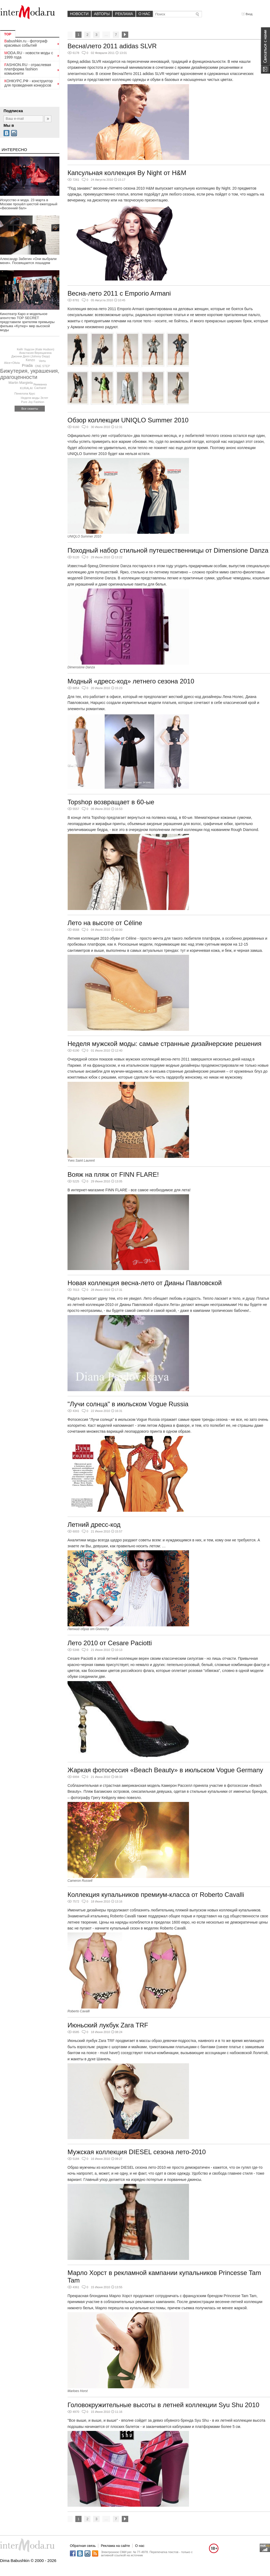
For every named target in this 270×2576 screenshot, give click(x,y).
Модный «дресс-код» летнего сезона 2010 (131, 681)
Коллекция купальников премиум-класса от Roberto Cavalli (156, 1894)
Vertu (42, 360)
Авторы (102, 14)
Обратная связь (83, 2546)
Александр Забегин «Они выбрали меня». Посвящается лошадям (28, 261)
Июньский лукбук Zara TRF (108, 2025)
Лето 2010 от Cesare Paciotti (110, 1643)
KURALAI (26, 388)
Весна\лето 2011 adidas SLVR (112, 46)
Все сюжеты (29, 408)
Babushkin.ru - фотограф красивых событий (25, 43)
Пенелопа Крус (24, 393)
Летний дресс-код (94, 1524)
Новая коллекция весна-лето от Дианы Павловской (145, 1283)
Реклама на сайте (115, 2546)
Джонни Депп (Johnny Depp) (30, 356)
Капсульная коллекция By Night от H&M (127, 172)
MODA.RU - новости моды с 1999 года (28, 55)
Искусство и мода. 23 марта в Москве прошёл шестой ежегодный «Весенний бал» (28, 204)
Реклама (124, 14)
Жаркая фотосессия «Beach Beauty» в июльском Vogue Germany (165, 1770)
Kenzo (30, 360)
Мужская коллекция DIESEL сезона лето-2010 (137, 2152)
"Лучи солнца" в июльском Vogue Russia (128, 1404)
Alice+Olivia (12, 362)
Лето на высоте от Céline (105, 922)
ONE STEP (42, 366)
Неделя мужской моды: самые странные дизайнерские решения (164, 1043)
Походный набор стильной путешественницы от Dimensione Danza (168, 550)
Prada (27, 365)
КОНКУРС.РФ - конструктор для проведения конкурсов (28, 83)
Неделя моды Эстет (34, 397)
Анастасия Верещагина (35, 352)
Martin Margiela (21, 383)
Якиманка (40, 384)
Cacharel (40, 387)
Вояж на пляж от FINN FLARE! (113, 1174)
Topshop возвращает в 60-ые (111, 802)
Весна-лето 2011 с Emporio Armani (119, 293)
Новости (79, 14)
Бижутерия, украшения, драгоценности (29, 374)
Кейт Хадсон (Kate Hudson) (35, 349)
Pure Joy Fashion (32, 401)
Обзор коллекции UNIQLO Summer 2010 (128, 420)
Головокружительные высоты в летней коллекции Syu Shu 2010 (163, 2405)
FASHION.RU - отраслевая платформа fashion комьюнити (27, 69)
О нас (144, 14)
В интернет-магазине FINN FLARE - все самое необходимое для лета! (129, 1190)
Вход (247, 14)
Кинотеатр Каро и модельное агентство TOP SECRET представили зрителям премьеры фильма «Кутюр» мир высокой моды (27, 322)
